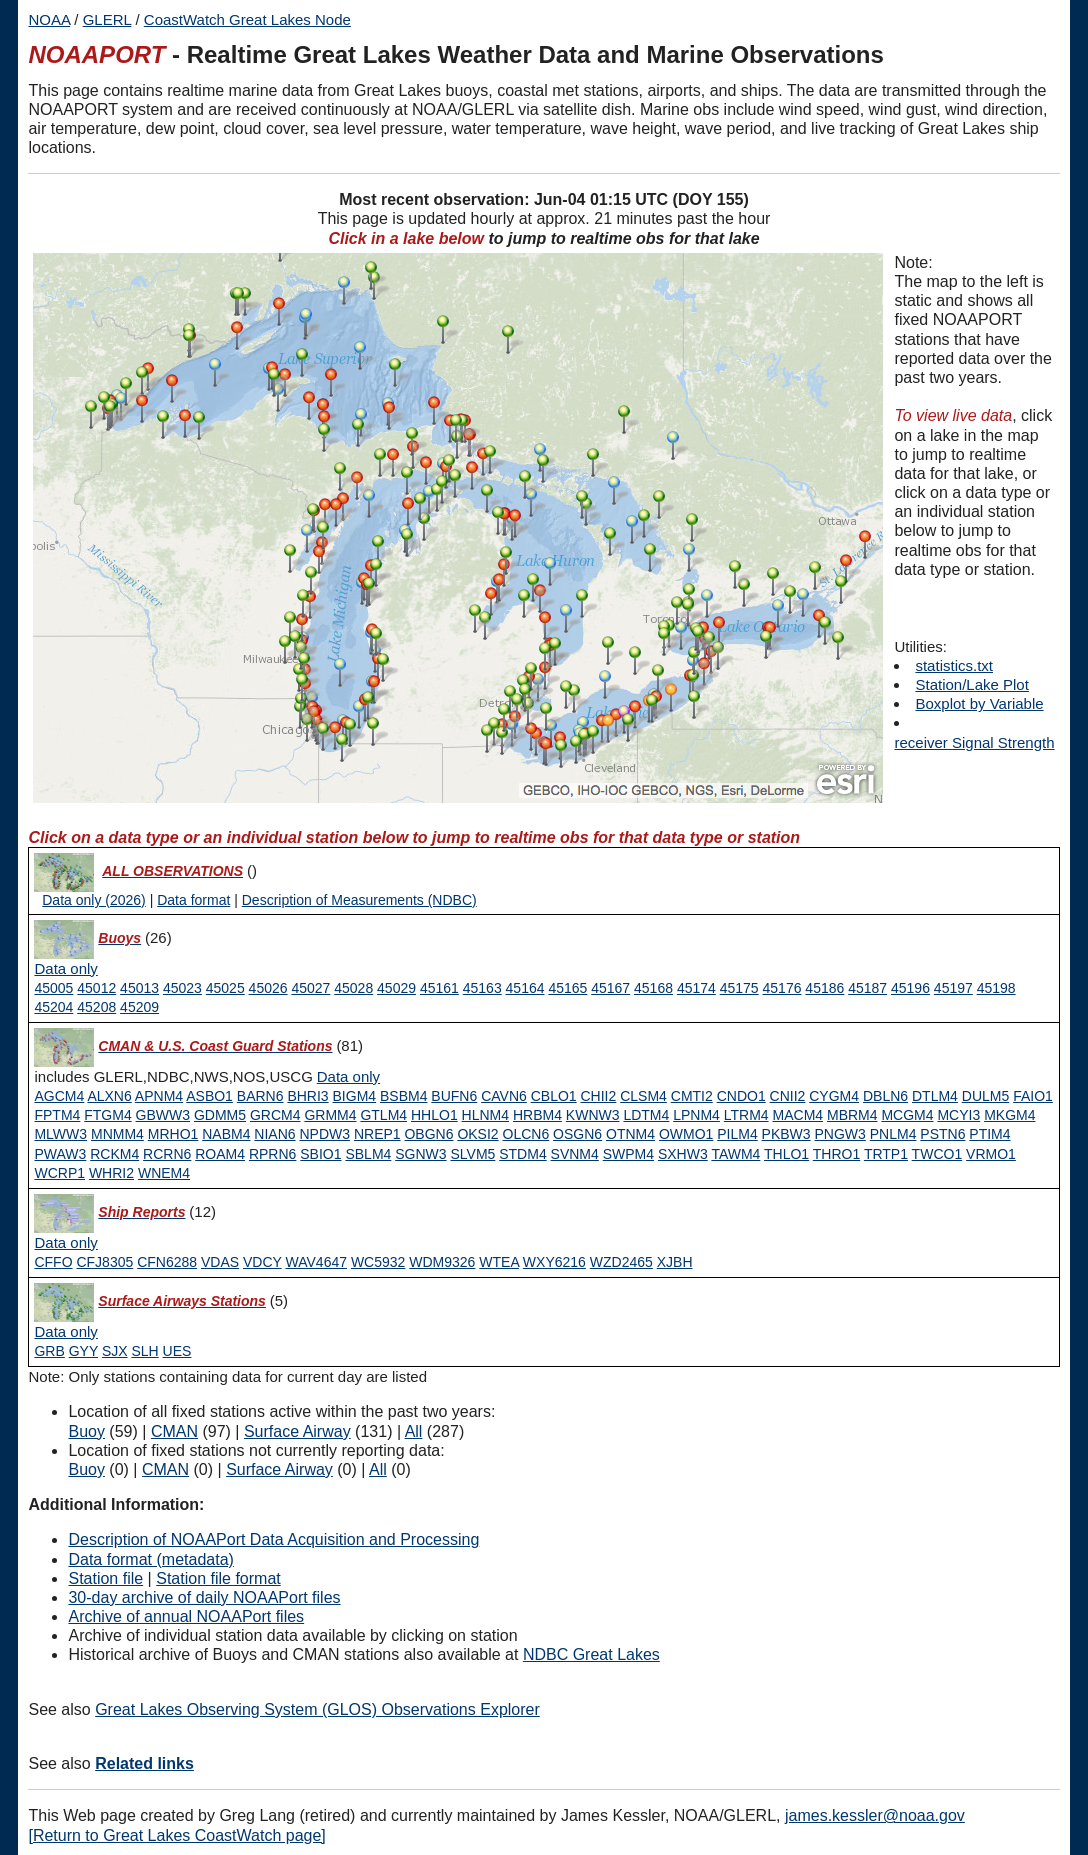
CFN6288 (167, 1262)
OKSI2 (477, 1134)
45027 (310, 988)
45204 (53, 1007)
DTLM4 (935, 1096)
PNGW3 (840, 1134)
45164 (525, 988)
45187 (867, 988)
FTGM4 (107, 1115)
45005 (53, 988)
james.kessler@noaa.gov (875, 1815)
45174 (696, 988)
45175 (739, 988)
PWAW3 (60, 1154)
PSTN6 (942, 1134)
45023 (182, 988)
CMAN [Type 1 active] (174, 1431)
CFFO (53, 1262)
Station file (105, 1578)
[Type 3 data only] (65, 1243)
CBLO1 (554, 1096)
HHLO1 (434, 1115)
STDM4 (522, 1154)
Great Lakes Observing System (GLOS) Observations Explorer (317, 1709)
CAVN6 (504, 1096)
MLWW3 (60, 1134)
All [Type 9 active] (414, 1431)
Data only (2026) (94, 900)
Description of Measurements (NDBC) (359, 900)
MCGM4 (907, 1115)
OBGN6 (428, 1134)
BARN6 (260, 1096)
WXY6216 (554, 1262)
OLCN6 (526, 1134)
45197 (953, 988)
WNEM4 (164, 1173)
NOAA (49, 19)
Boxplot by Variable (979, 703)
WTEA (499, 1262)
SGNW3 (420, 1154)
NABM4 (226, 1134)
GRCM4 (275, 1115)
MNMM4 (117, 1134)
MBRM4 (852, 1115)
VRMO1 (991, 1154)
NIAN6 (274, 1134)
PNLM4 (893, 1134)
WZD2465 (621, 1262)
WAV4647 (316, 1262)
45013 (139, 988)
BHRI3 (307, 1096)
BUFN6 (454, 1096)
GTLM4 (383, 1115)
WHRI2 (111, 1173)
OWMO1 (686, 1134)
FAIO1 (1033, 1096)
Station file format (218, 1578)
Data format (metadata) (150, 1559)
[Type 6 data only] (65, 1332)
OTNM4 (630, 1134)
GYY (83, 1351)
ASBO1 (209, 1096)
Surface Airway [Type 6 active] (297, 1431)
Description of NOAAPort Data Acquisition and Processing (273, 1539)
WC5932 (378, 1262)
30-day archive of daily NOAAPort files (204, 1597)
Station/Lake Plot (971, 684)
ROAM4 (220, 1154)
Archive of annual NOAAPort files (186, 1616)
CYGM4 (834, 1096)
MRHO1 (173, 1134)
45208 (96, 1007)
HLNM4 (485, 1115)
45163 (482, 988)
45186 (824, 988)
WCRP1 (59, 1173)
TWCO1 (937, 1154)
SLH (144, 1351)
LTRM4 (746, 1115)
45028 (353, 988)
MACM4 (798, 1115)
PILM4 (737, 1134)
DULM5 (985, 1096)
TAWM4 (735, 1154)
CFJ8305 (104, 1262)
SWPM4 (628, 1154)
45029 (396, 988)
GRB (49, 1351)
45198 (996, 988)
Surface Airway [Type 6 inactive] (279, 1469)
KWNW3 (593, 1115)
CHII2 (599, 1096)
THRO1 (836, 1154)
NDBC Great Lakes (591, 1654)
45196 (910, 988)
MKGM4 (1009, 1115)
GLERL (107, 19)
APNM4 (159, 1096)
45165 (567, 988)
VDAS (220, 1262)
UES (177, 1351)
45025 (225, 988)
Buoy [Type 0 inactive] (86, 1469)
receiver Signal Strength (974, 742)
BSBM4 (403, 1096)
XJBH (675, 1262)
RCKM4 (114, 1154)
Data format (193, 900)
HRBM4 (537, 1115)
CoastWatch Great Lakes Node (247, 19)
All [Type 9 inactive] (378, 1469)
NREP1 (377, 1134)
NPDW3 (324, 1134)
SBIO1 (320, 1154)
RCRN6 (167, 1154)
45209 (139, 1007)
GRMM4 (330, 1115)
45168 (653, 988)
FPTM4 (57, 1115)
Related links (144, 1763)
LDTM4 (646, 1115)
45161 (439, 988)
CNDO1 (741, 1096)
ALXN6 (109, 1096)
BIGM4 (355, 1096)
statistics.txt (954, 665)
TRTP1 (886, 1154)
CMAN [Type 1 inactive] (165, 1469)
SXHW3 (683, 1154)
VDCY (262, 1262)
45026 (268, 988)
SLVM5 (472, 1154)
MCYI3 (958, 1115)
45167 (610, 988)
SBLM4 (368, 1154)
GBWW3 (163, 1115)
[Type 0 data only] (65, 969)
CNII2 (788, 1096)
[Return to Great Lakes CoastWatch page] (176, 1835)
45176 (782, 988)
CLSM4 (643, 1096)
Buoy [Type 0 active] (86, 1431)
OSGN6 (577, 1134)
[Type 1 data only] (348, 1077)
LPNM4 (696, 1115)
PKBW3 (786, 1134)
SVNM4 (575, 1154)
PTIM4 (989, 1134)
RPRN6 (272, 1154)
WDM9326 (442, 1262)
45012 (96, 988)
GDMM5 (220, 1115)
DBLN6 (885, 1096)
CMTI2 (692, 1096)
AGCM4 (59, 1096)
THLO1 (786, 1154)
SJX (115, 1351)
